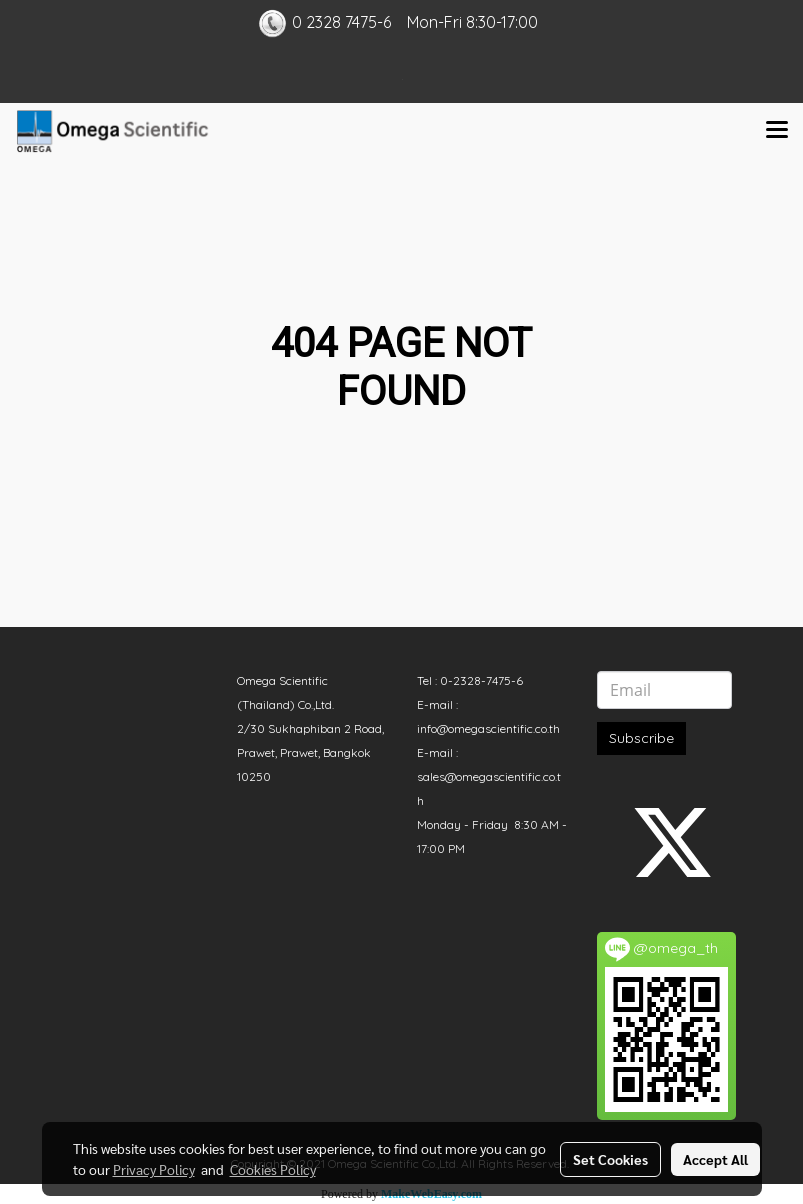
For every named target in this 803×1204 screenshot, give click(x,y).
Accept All (715, 1159)
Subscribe (641, 738)
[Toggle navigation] (777, 131)
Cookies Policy (273, 1169)
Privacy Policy (154, 1169)
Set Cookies (610, 1159)
